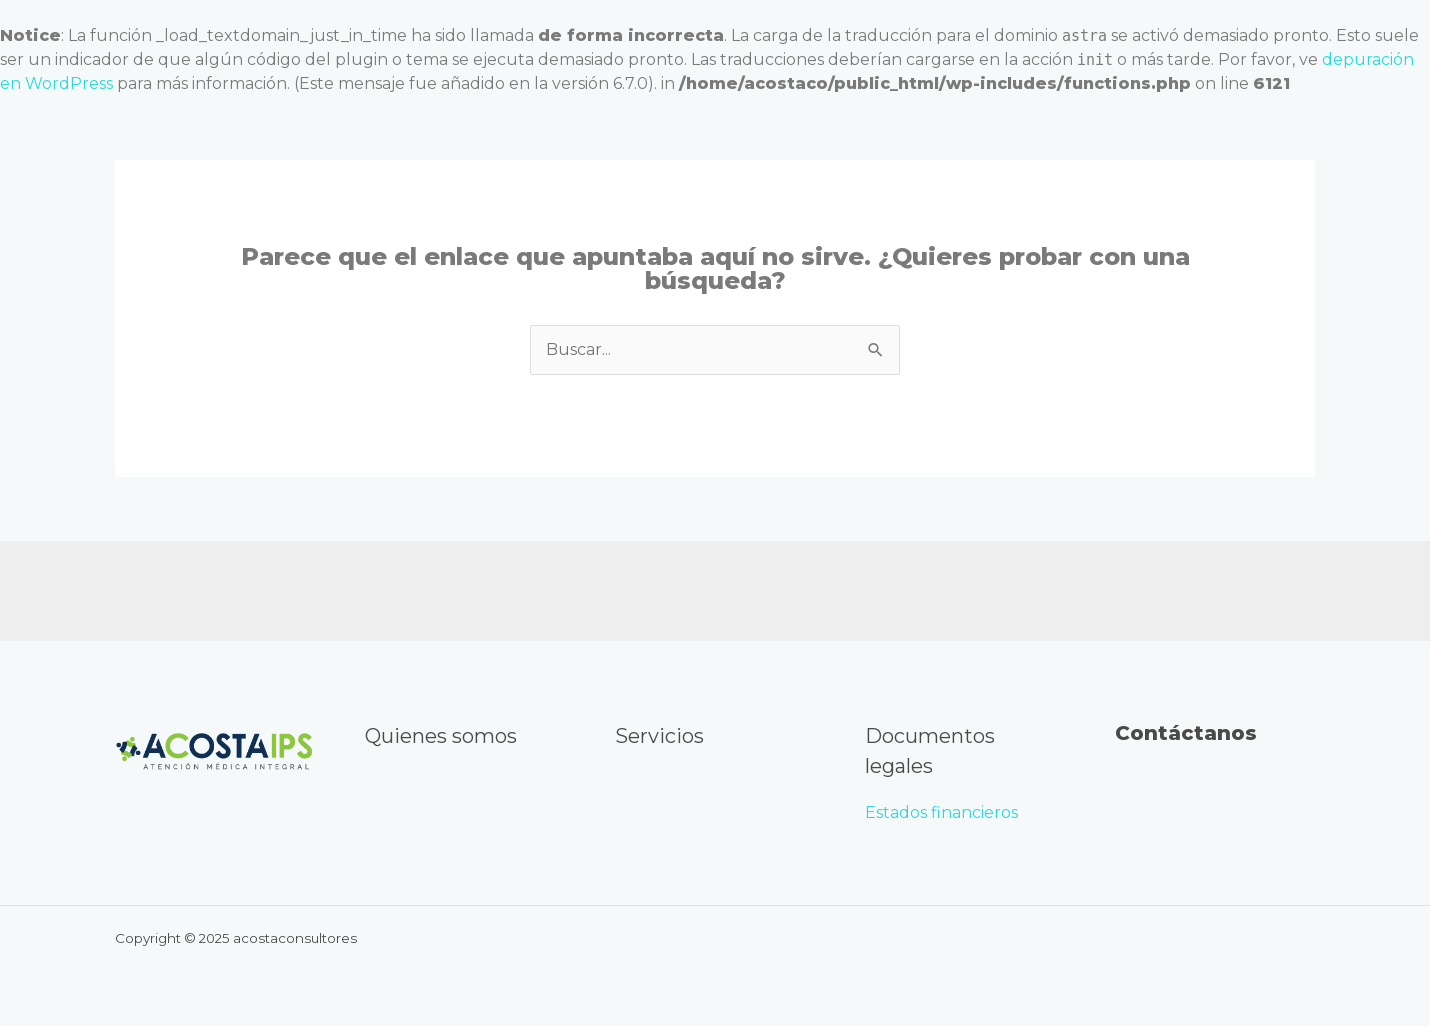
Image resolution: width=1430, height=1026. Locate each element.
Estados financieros (943, 812)
